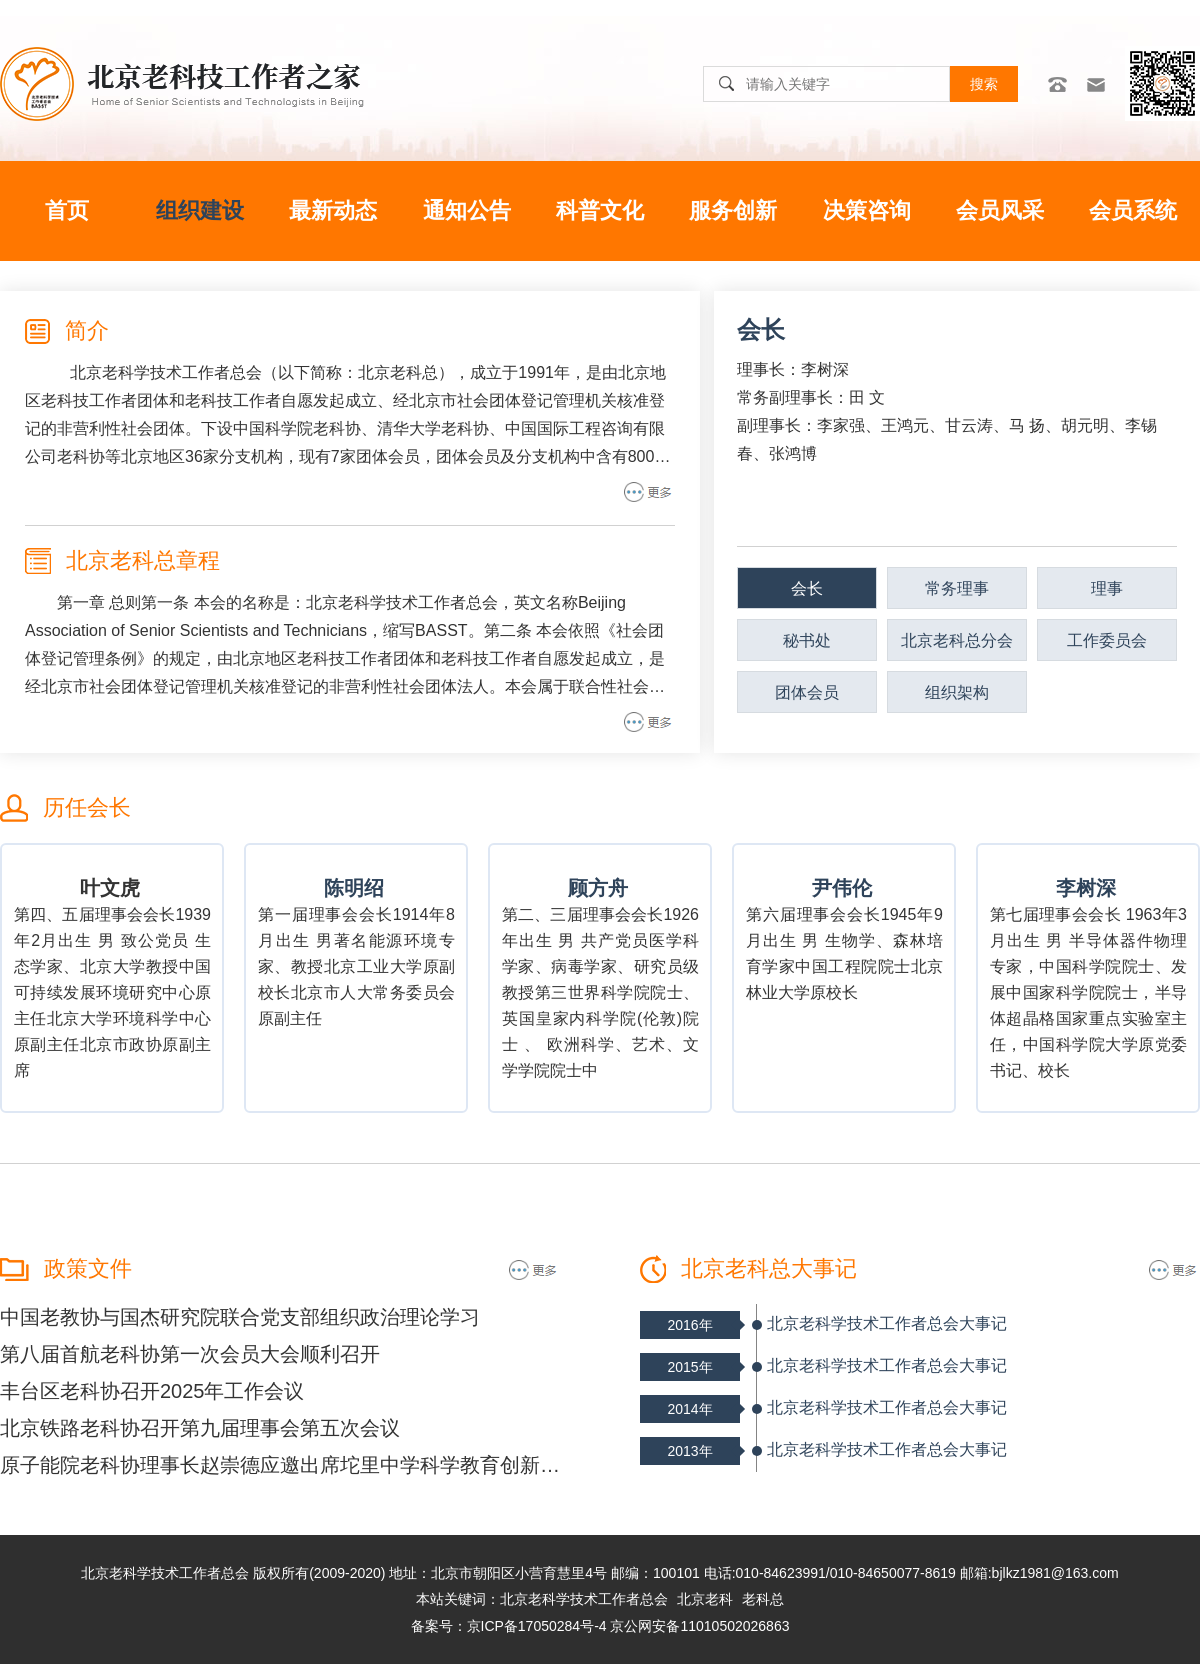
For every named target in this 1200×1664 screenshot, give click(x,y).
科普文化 (600, 210)
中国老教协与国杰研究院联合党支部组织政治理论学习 (240, 1317)
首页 (67, 210)
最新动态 (333, 210)
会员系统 (1133, 210)
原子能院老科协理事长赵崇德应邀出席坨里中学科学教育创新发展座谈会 (280, 1465)
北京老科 (705, 1599)
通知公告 (467, 210)
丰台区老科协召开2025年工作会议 (152, 1391)
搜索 (984, 84)
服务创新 (733, 210)
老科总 (763, 1599)
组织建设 (200, 210)
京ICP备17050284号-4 (537, 1626)
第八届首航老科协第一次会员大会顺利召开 (190, 1354)
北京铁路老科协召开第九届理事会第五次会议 (200, 1428)
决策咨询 (867, 210)
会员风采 (1000, 210)
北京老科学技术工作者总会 (584, 1599)
